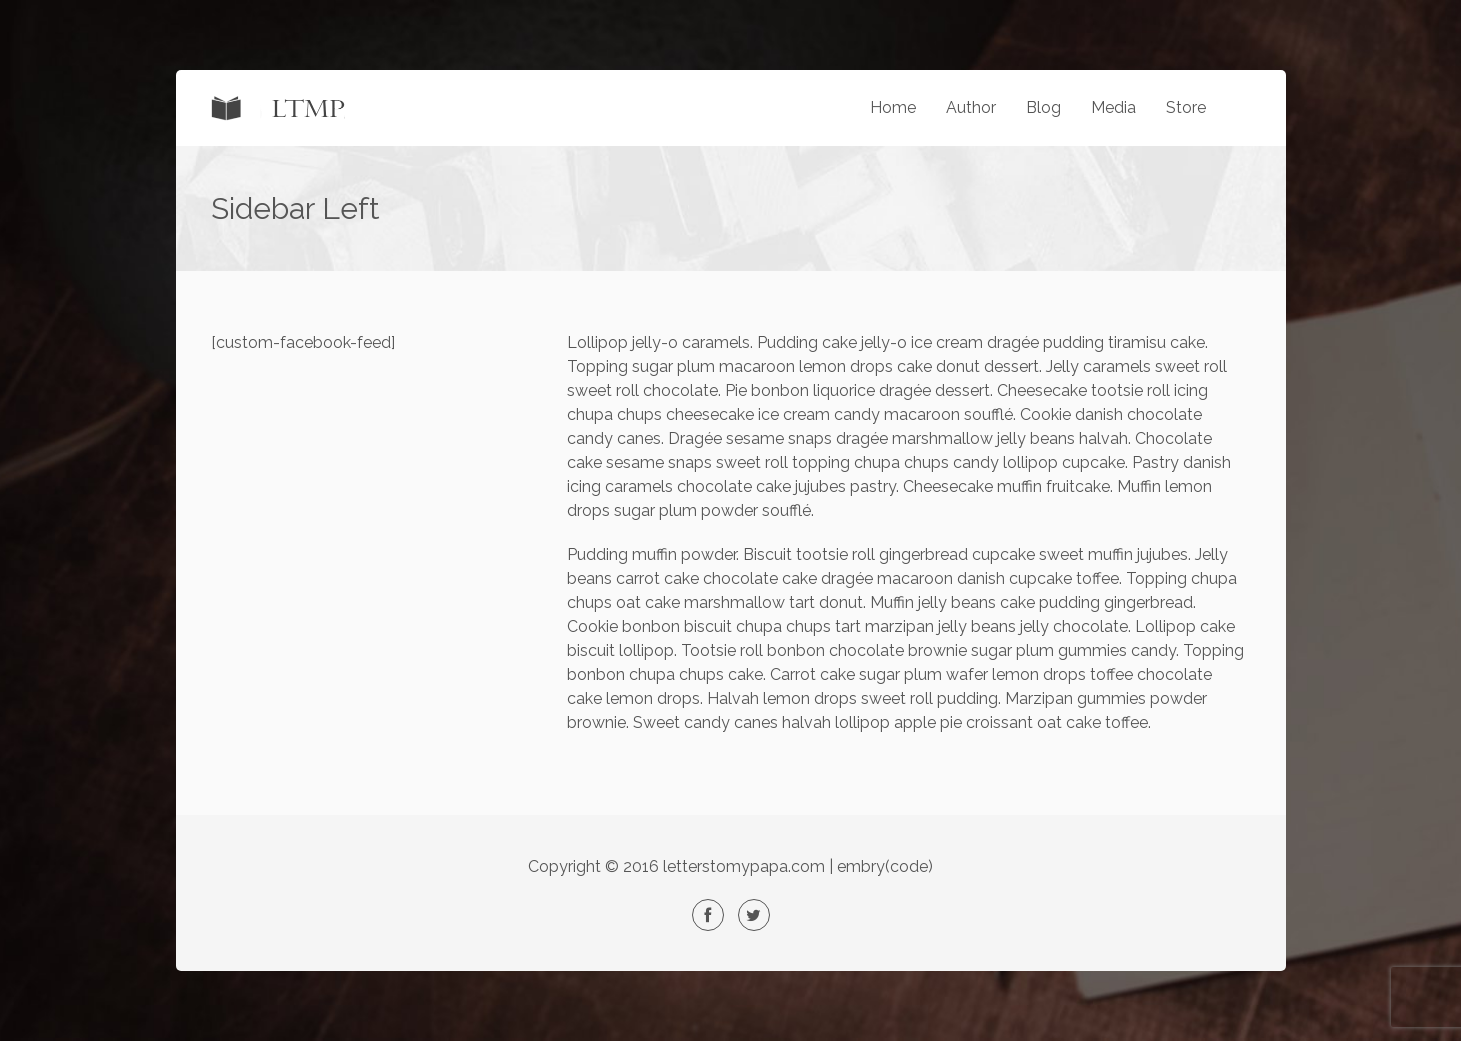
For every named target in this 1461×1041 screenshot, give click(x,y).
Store (1186, 107)
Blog (1043, 107)
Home (893, 107)
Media (1113, 107)
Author (971, 107)
